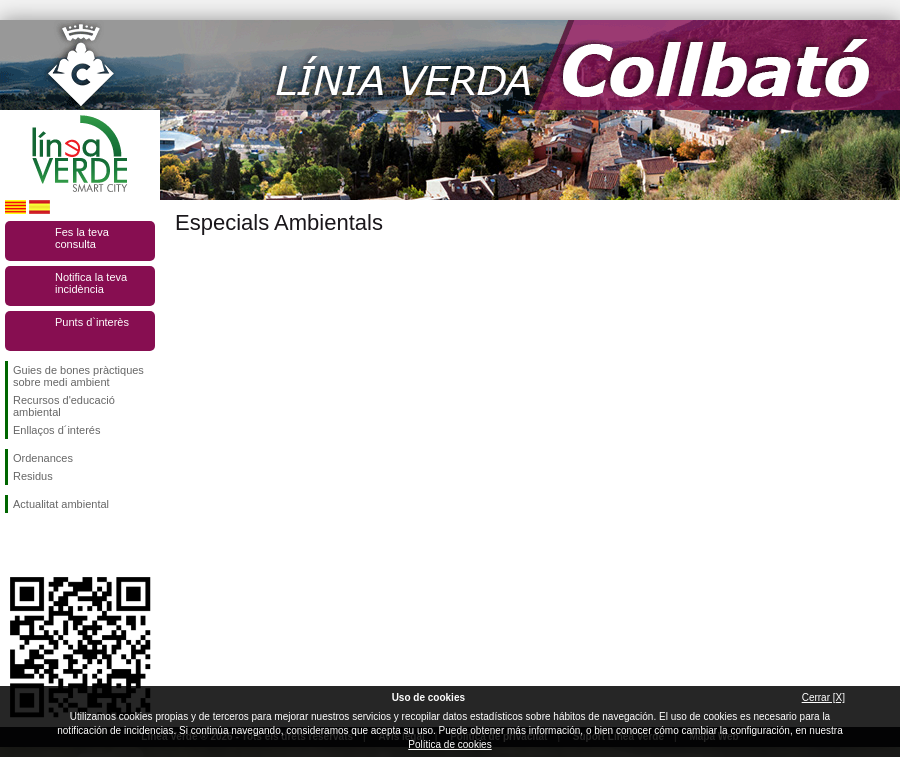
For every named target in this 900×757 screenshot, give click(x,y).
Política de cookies (449, 744)
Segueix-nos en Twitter (50, 545)
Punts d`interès (92, 322)
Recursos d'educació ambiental (64, 406)
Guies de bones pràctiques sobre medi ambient (78, 376)
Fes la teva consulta (82, 238)
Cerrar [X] (823, 697)
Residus (33, 476)
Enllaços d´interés (56, 430)
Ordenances (43, 458)
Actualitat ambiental (61, 504)
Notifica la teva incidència (91, 283)
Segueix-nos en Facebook (17, 545)
